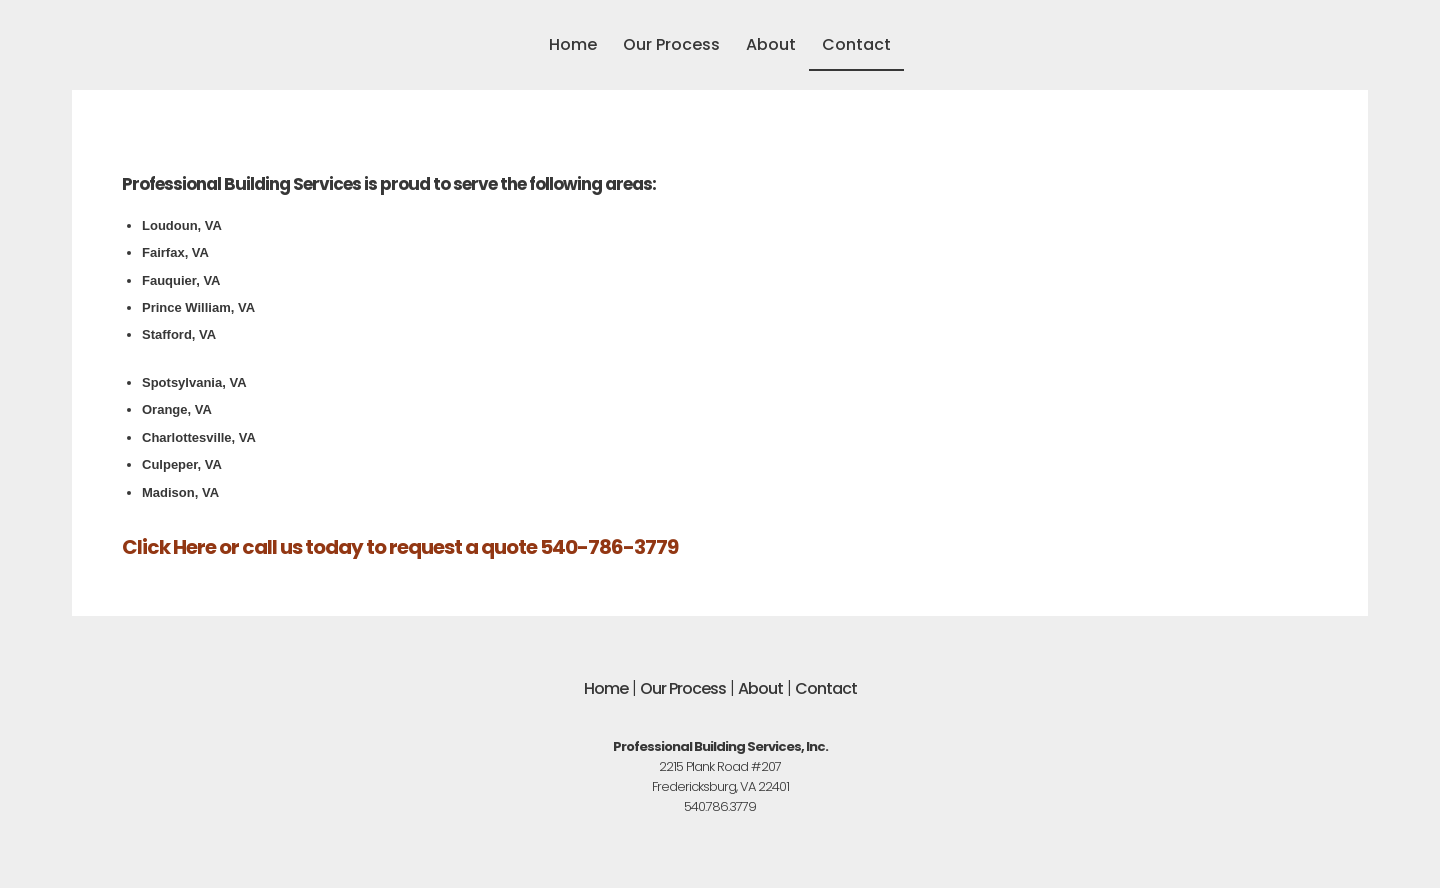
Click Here (169, 547)
